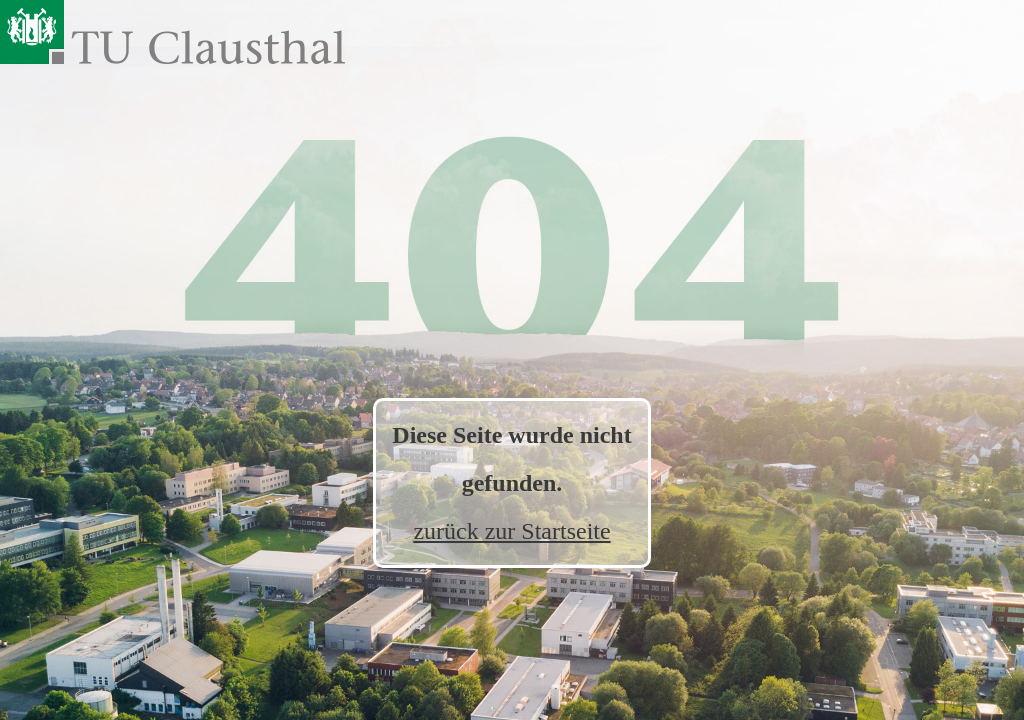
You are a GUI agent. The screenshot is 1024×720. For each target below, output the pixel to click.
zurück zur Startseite (511, 531)
